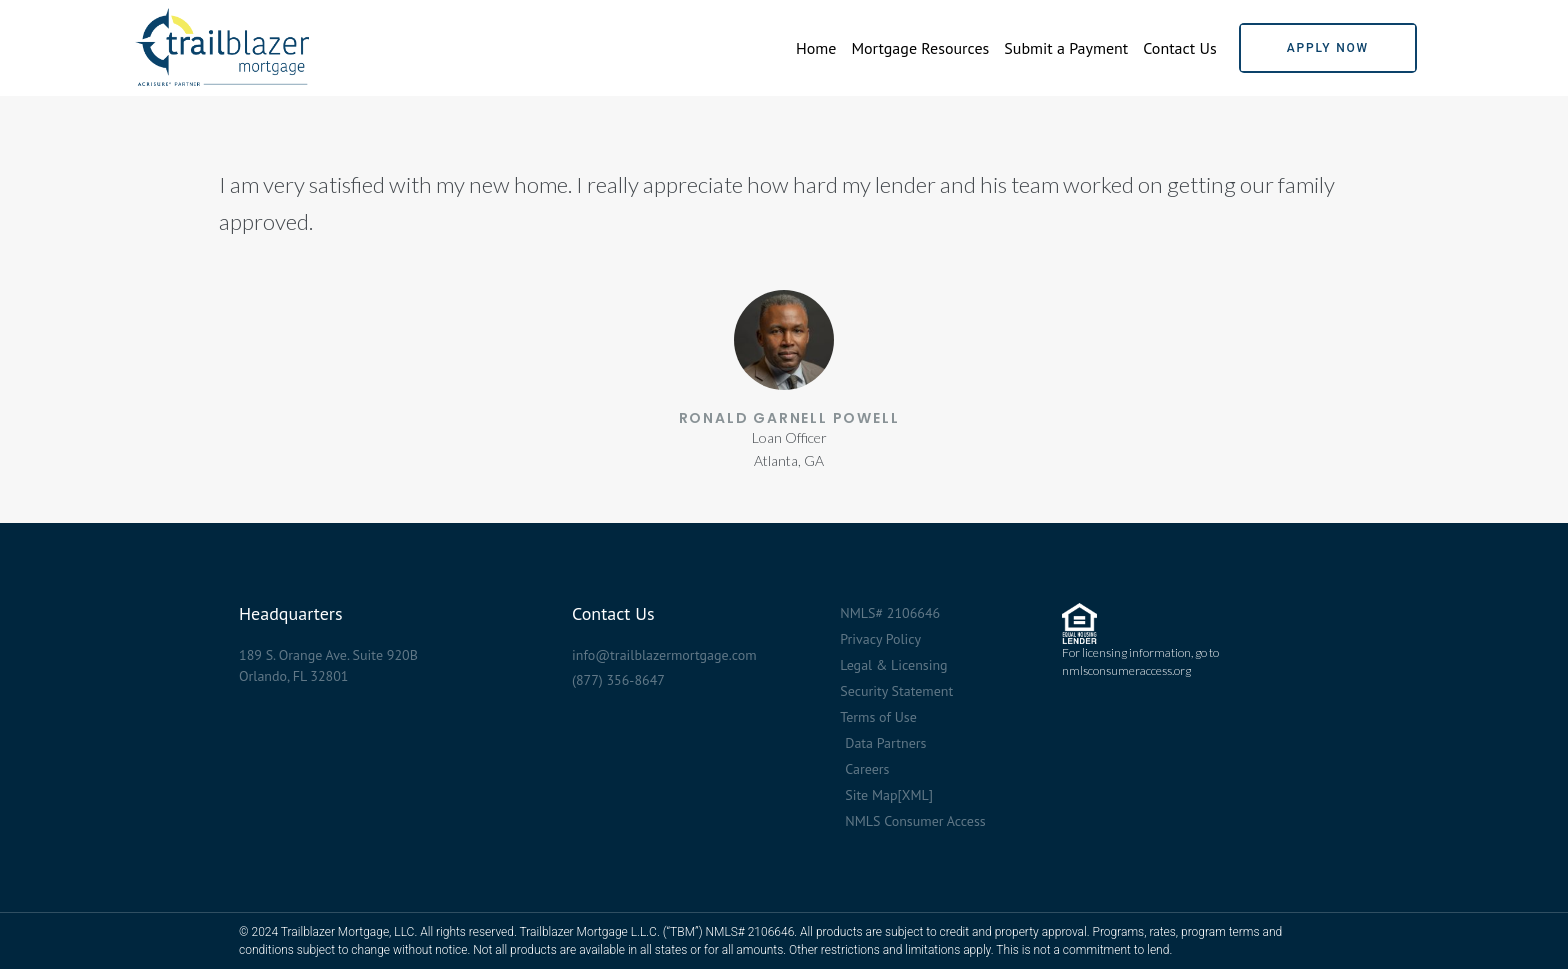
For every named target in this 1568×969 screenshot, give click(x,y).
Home (816, 48)
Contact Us (1179, 48)
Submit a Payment (1066, 48)
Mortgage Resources (920, 48)
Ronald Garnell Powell (789, 418)
